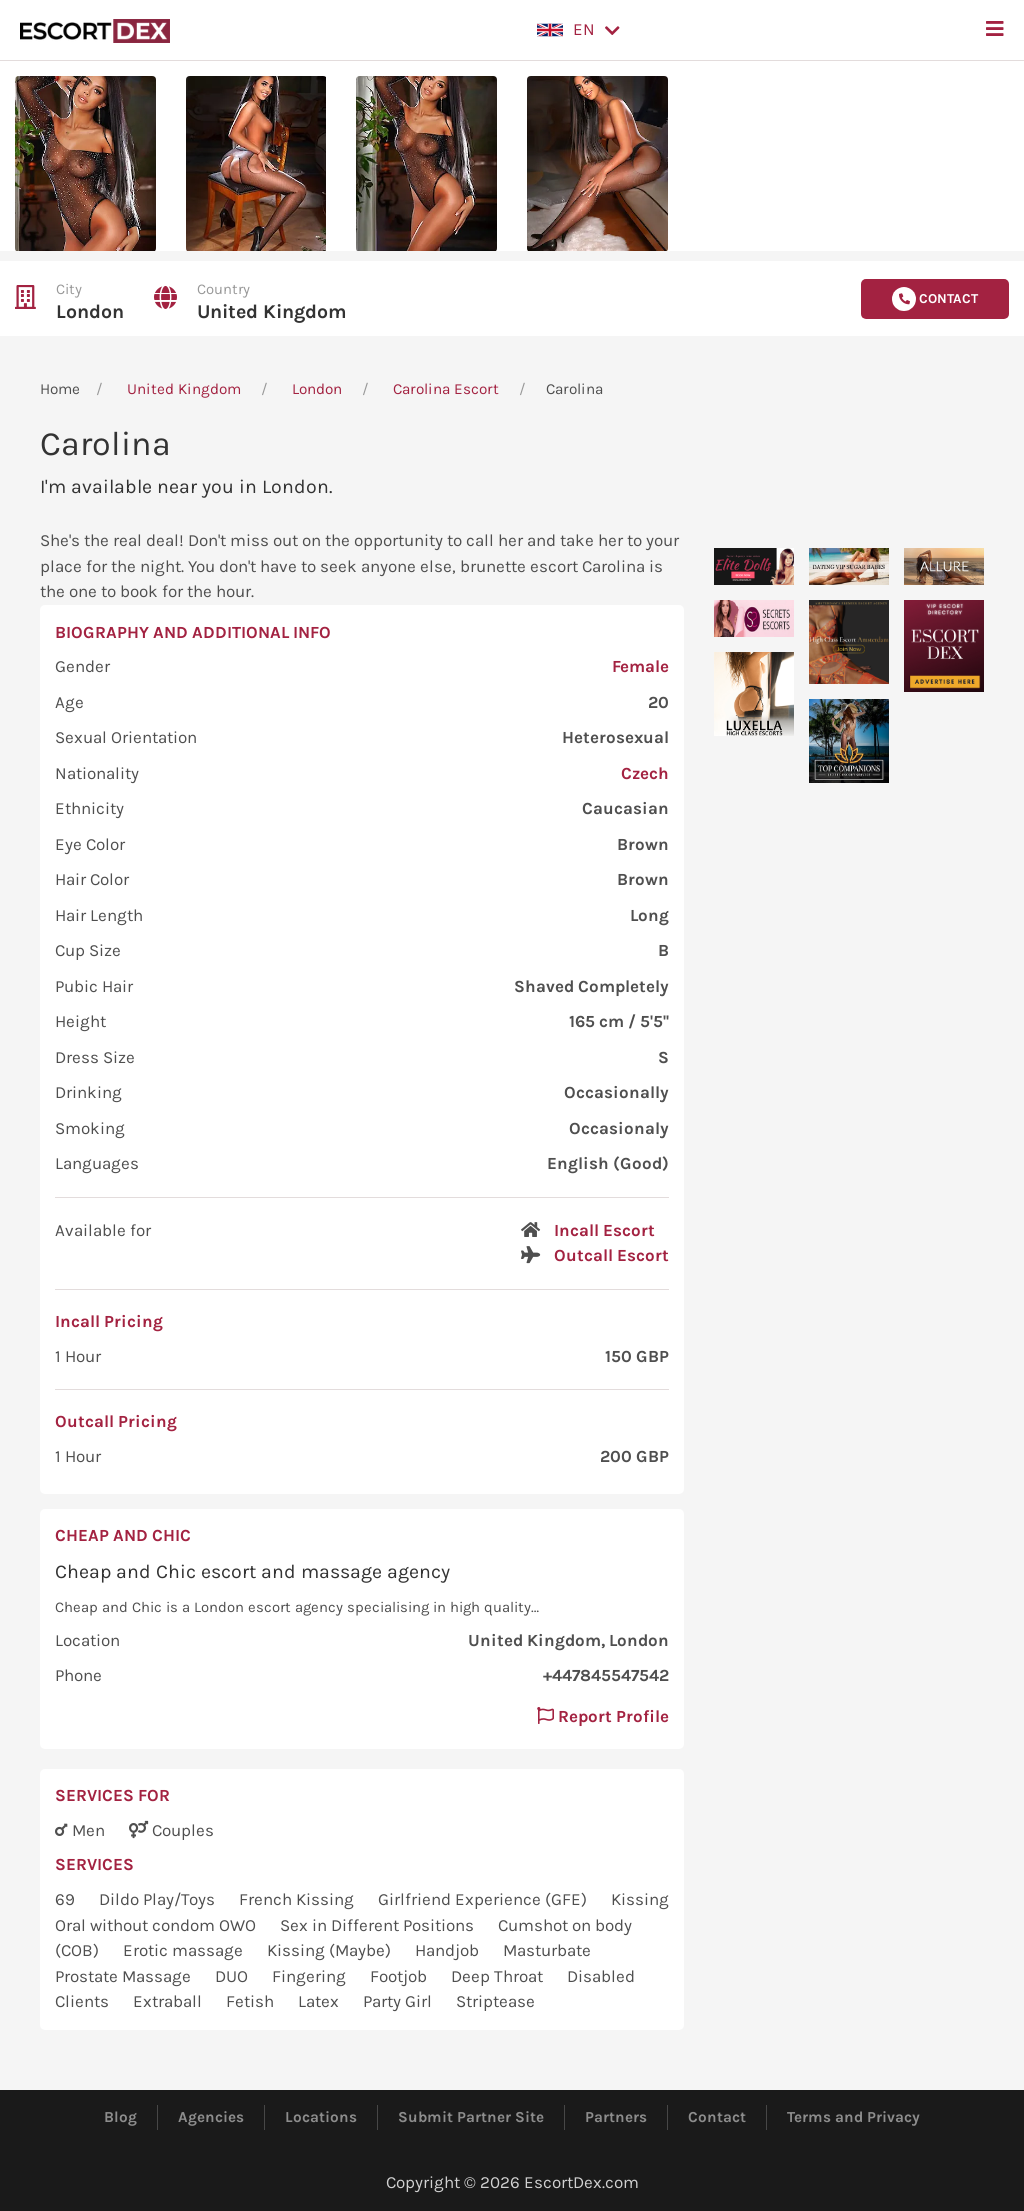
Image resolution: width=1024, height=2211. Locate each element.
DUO (233, 1976)
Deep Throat (499, 1976)
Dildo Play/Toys (159, 1899)
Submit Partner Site (471, 2117)
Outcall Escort (611, 1255)
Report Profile (603, 1716)
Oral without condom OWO (157, 1925)
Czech (645, 773)
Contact (717, 2117)
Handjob (449, 1950)
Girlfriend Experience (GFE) (484, 1899)
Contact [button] (935, 299)
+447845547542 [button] (606, 1675)
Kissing (640, 1899)
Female (640, 666)
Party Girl (399, 2001)
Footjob (400, 1976)
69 (67, 1899)
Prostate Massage (125, 1976)
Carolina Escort (446, 389)
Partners (616, 2117)
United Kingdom (272, 311)
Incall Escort (604, 1230)
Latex (320, 2001)
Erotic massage (185, 1950)
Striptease (495, 2001)
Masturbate (547, 1950)
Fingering (311, 1976)
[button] (578, 30)
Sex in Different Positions (379, 1925)
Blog (120, 2117)
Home (60, 389)
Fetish (252, 2001)
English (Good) (608, 1163)
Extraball (169, 2001)
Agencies (211, 2117)
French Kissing (298, 1899)
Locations (321, 2117)
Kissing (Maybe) (331, 1950)
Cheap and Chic (123, 1535)
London (90, 311)
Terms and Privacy (853, 2117)
